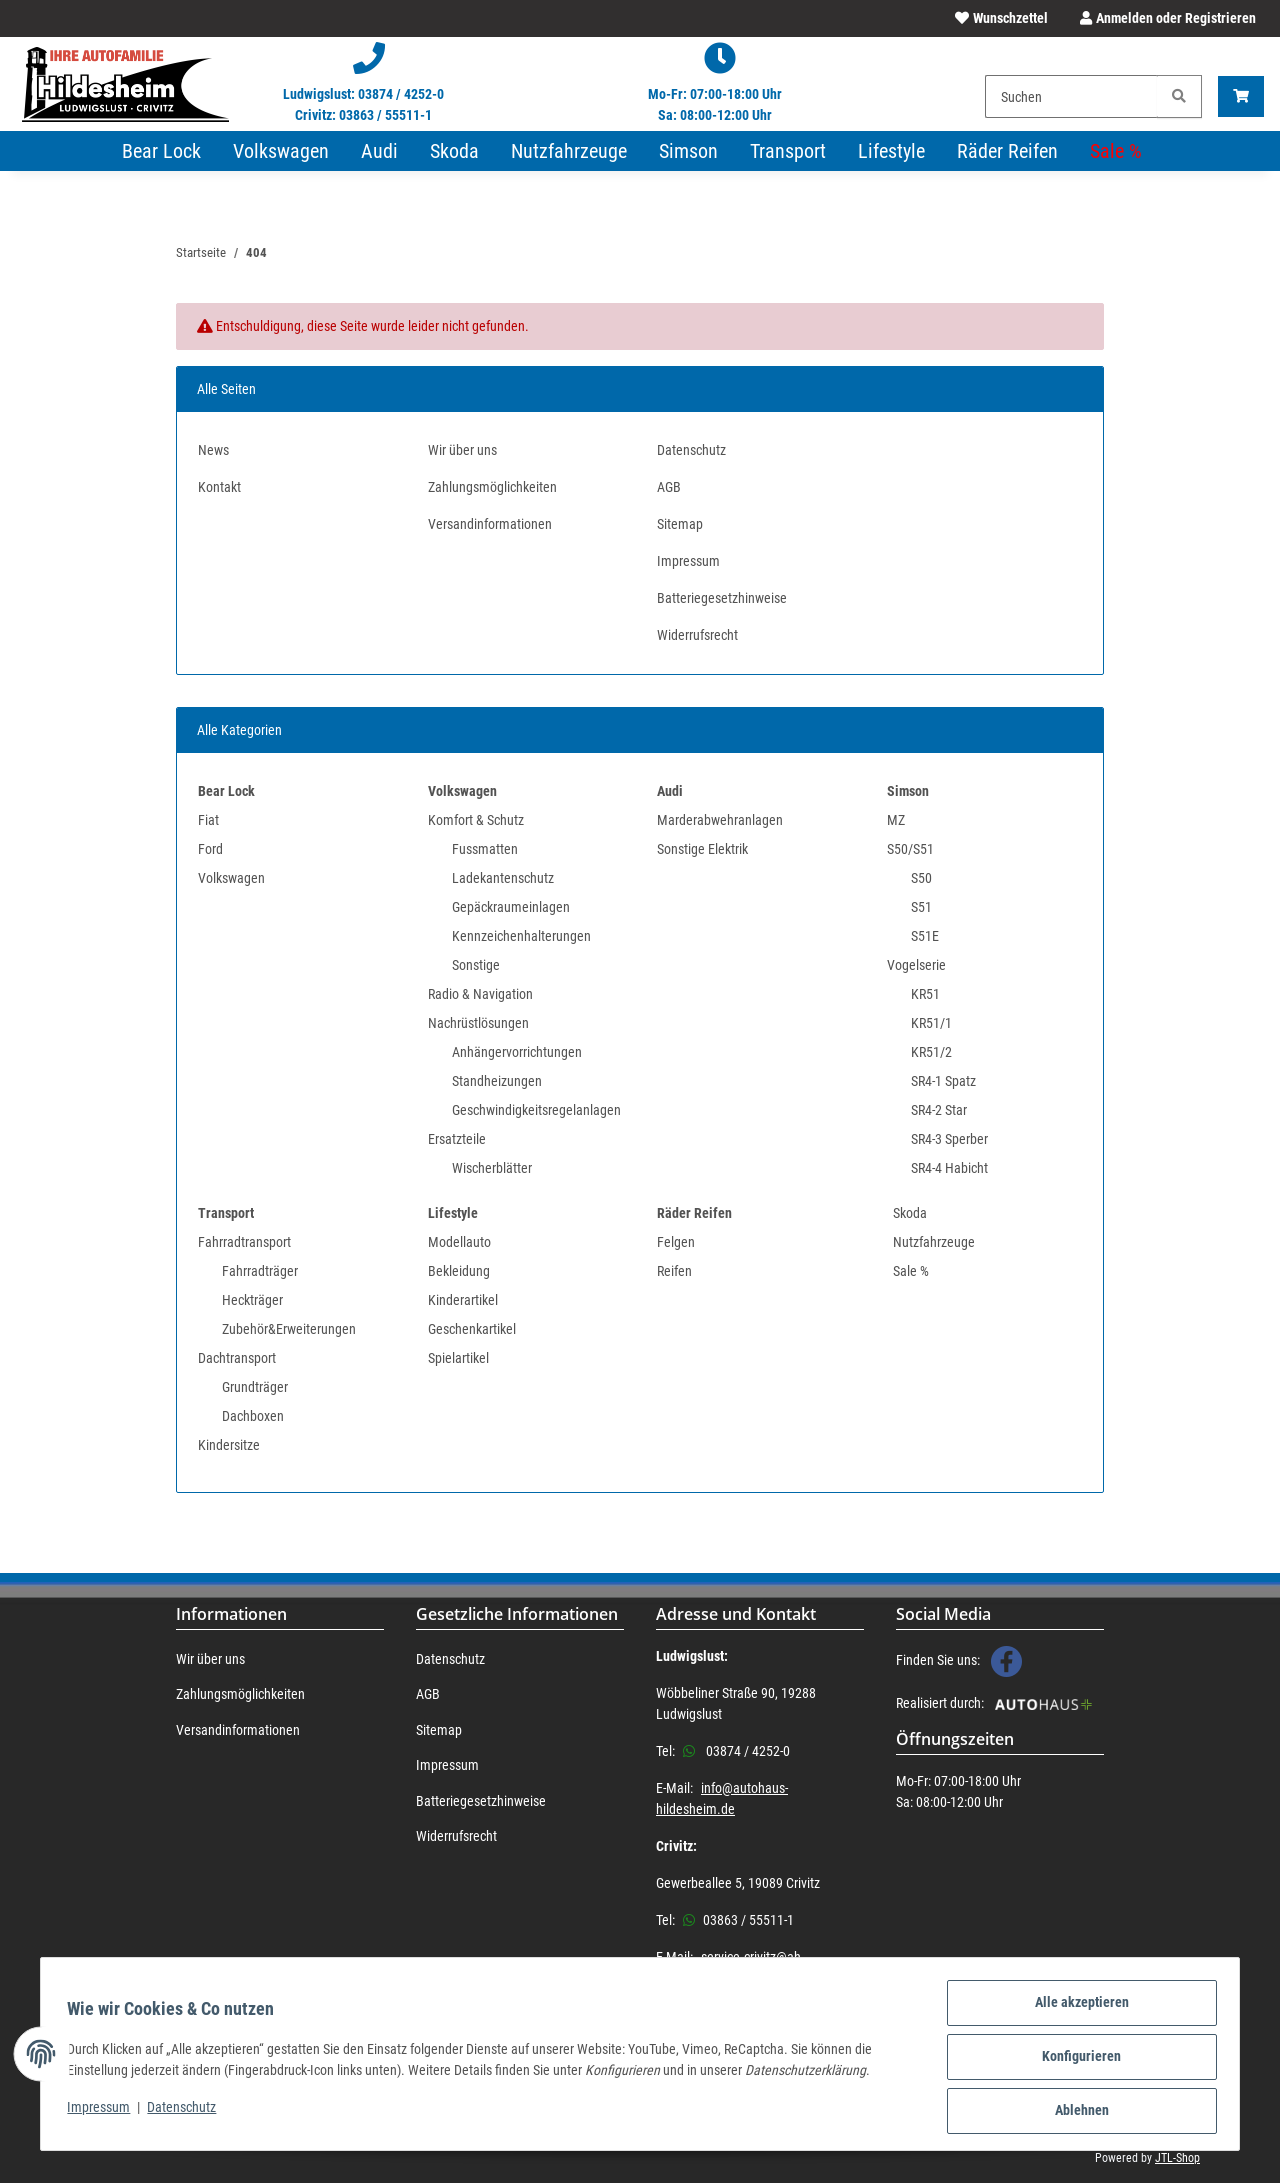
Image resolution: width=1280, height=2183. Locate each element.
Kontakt (219, 487)
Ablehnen (1076, 2112)
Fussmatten (485, 849)
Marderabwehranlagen (720, 820)
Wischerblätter (492, 1168)
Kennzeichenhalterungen (521, 936)
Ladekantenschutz (503, 878)
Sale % (911, 1271)
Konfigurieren (1076, 2060)
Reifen (674, 1271)
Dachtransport (237, 1358)
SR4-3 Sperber (949, 1139)
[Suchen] (1071, 96)
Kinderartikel (463, 1300)
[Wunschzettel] (1001, 18)
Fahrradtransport (244, 1242)
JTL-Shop (1177, 2158)
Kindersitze (229, 1445)
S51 (921, 907)
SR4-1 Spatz (943, 1081)
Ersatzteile (457, 1139)
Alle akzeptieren (1076, 2008)
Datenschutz (187, 2110)
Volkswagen (231, 878)
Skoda (910, 1213)
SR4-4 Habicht (949, 1168)
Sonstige (476, 965)
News (213, 450)
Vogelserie (916, 965)
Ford (210, 849)
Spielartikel (458, 1358)
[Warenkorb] (1241, 96)
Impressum (104, 2110)
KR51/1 (931, 1023)
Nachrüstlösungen (478, 1023)
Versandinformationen (490, 524)
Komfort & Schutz (476, 820)
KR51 (925, 994)
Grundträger (255, 1387)
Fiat (208, 820)
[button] (1164, 18)
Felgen (676, 1242)
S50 (921, 878)
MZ (896, 820)
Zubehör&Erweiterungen (289, 1329)
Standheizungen (497, 1081)
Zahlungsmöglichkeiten (492, 487)
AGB (669, 487)
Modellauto (459, 1242)
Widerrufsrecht (697, 635)
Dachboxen (253, 1416)
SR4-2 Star (939, 1110)
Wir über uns (462, 450)
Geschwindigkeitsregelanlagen (536, 1110)
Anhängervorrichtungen (517, 1052)
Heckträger (252, 1300)
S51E (925, 936)
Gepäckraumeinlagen (511, 907)
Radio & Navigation (480, 994)
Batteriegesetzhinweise (722, 598)
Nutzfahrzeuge (934, 1242)
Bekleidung (459, 1271)
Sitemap (680, 524)
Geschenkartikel (472, 1329)
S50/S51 (910, 849)
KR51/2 (931, 1052)
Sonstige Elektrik (702, 849)
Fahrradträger (260, 1271)
